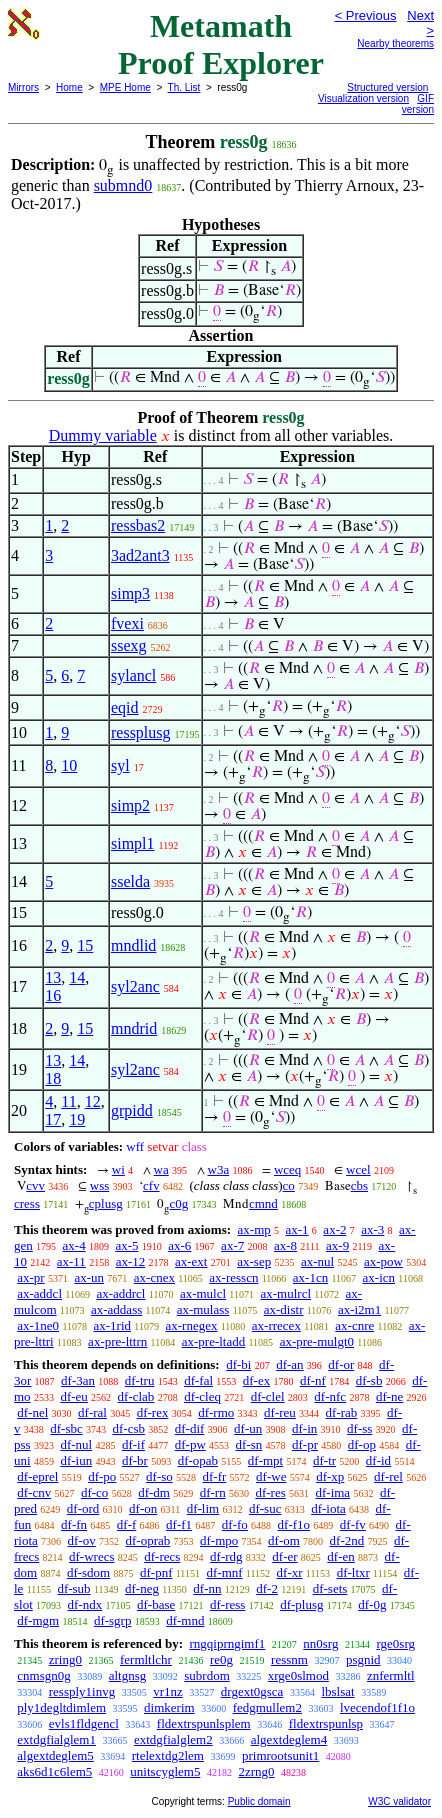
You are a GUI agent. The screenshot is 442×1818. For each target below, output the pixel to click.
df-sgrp (113, 1620)
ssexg (129, 645)
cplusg (106, 1203)
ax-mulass (203, 1309)
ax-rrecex (276, 1325)
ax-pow (383, 1261)
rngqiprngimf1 (227, 1643)
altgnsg (128, 1675)
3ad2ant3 (140, 555)
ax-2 (334, 1229)
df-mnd (185, 1620)
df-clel (268, 1396)
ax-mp (254, 1229)
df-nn (207, 1588)
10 (69, 765)
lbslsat (337, 1691)
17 (53, 1119)
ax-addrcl (120, 1293)
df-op (362, 1444)
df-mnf (224, 1572)
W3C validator (399, 1801)
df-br (135, 1460)
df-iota (328, 1508)
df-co (94, 1492)
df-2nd (347, 1540)
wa (161, 1169)
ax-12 (131, 1261)
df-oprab (148, 1540)
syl (120, 765)
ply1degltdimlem (61, 1707)
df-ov (82, 1540)
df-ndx (85, 1604)
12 (93, 1101)
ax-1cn (310, 1277)
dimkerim (169, 1707)
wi (118, 1169)
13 (53, 977)
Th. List (184, 87)
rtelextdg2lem (168, 1755)
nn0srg (320, 1643)
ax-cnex (154, 1277)
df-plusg (301, 1604)
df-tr (324, 1460)
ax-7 (232, 1245)
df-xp (330, 1476)
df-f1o (294, 1524)
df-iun (76, 1460)
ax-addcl (39, 1293)
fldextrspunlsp (326, 1723)
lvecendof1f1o (377, 1707)
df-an (289, 1364)
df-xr (290, 1572)
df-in (304, 1428)
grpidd (132, 1110)
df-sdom (88, 1572)
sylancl (133, 675)
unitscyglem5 (165, 1771)
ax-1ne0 (38, 1325)
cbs (359, 1185)
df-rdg (226, 1556)
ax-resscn (233, 1277)
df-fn (74, 1524)
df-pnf (156, 1572)
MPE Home (125, 87)
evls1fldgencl (84, 1723)
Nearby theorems (395, 43)
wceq (287, 1169)
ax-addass (116, 1309)
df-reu (280, 1412)
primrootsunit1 (280, 1755)
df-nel (32, 1412)
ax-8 (285, 1245)
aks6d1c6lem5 (54, 1771)
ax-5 (126, 1245)
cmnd (263, 1203)
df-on (143, 1508)
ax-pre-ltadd (214, 1341)
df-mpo (219, 1540)
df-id (378, 1460)
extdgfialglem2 (173, 1739)
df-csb (129, 1428)
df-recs (162, 1556)
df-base (156, 1604)
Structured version (387, 87)
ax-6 (179, 1245)
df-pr (305, 1444)
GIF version (418, 104)
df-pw (190, 1444)
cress (27, 1203)
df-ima (332, 1492)
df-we (271, 1476)
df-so (159, 1476)
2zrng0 (256, 1771)
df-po (102, 1476)
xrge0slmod (298, 1675)
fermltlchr (146, 1659)
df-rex (153, 1412)
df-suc (265, 1508)
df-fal (198, 1380)
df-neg (142, 1588)
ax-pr (30, 1277)
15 (85, 945)
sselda (130, 881)
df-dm (154, 1492)
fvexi (127, 623)
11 (68, 1101)
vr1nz (168, 1691)
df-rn (213, 1492)
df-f (127, 1524)
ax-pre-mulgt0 (317, 1341)
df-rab (342, 1412)
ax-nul (317, 1261)
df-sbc (66, 1428)
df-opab (198, 1460)
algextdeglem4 (289, 1739)
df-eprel (37, 1476)
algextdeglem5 (55, 1755)
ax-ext (191, 1261)
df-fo (235, 1524)
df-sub (73, 1588)
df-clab (136, 1396)
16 (53, 995)
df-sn (249, 1444)
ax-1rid (113, 1325)
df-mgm (38, 1620)
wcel (358, 1169)
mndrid (134, 1028)
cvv (35, 1185)
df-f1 (179, 1524)
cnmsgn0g (43, 1675)
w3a (219, 1169)
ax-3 (372, 1229)
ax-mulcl (203, 1293)
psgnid (363, 1659)
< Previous (366, 15)
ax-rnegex (191, 1325)
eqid (125, 707)
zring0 (65, 1659)
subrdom (207, 1675)
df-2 (267, 1588)
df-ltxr (353, 1572)
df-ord (83, 1508)
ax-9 (337, 1245)
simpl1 (133, 843)
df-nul (76, 1444)
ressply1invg (82, 1691)
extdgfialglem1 (56, 1739)
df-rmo (216, 1412)
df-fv (353, 1524)
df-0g (372, 1604)
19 (77, 1119)
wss (100, 1185)
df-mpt (265, 1460)
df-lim (203, 1508)
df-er (284, 1556)
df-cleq (202, 1396)
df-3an (78, 1380)
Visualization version (363, 98)
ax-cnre (354, 1325)
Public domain (259, 1801)
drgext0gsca (252, 1691)
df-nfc (330, 1396)
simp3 (130, 593)
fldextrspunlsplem (204, 1723)
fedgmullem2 (267, 1707)
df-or (341, 1364)
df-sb (369, 1380)
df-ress (227, 1604)
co (289, 1185)
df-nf (313, 1380)
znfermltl (391, 1675)
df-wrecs (91, 1556)
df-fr (215, 1476)
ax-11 (71, 1261)
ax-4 (74, 1245)
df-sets (330, 1588)
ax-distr (284, 1309)
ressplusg (141, 732)
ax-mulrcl (286, 1293)
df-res (270, 1492)
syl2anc (135, 986)
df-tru (140, 1380)
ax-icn (379, 1277)
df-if (133, 1444)
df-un (248, 1428)
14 (77, 977)
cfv (151, 1185)
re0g (221, 1659)
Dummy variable (103, 435)
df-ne (389, 1396)
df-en (340, 1556)
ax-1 (297, 1229)
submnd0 (123, 185)
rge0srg (395, 1643)
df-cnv (34, 1492)
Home (69, 87)
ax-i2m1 (359, 1309)
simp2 (130, 805)
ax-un (89, 1277)
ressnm (289, 1659)
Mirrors (23, 87)
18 (53, 1078)
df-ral (92, 1412)
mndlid (133, 945)
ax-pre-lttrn (117, 1341)
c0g (178, 1203)
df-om (284, 1540)
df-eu (73, 1396)
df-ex (256, 1380)
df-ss (359, 1428)
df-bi (238, 1364)
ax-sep (254, 1261)
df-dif (190, 1428)
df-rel (388, 1476)
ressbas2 (138, 525)
